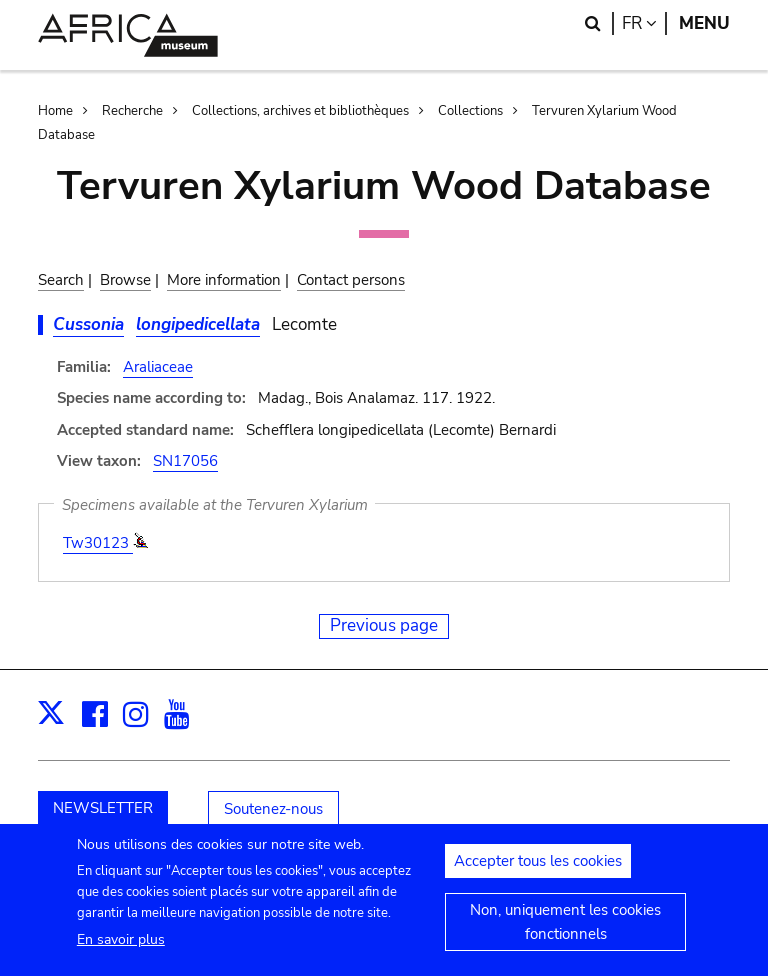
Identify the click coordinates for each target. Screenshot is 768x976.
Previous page (384, 625)
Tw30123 (98, 543)
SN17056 (185, 461)
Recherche (132, 111)
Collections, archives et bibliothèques (300, 111)
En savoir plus (121, 949)
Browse (125, 280)
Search (61, 280)
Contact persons (351, 280)
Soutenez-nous (273, 809)
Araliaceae (158, 367)
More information (224, 280)
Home (55, 111)
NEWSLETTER (103, 808)
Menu (704, 23)
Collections (470, 111)
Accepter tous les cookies (538, 871)
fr (644, 23)
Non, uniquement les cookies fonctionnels (565, 932)
